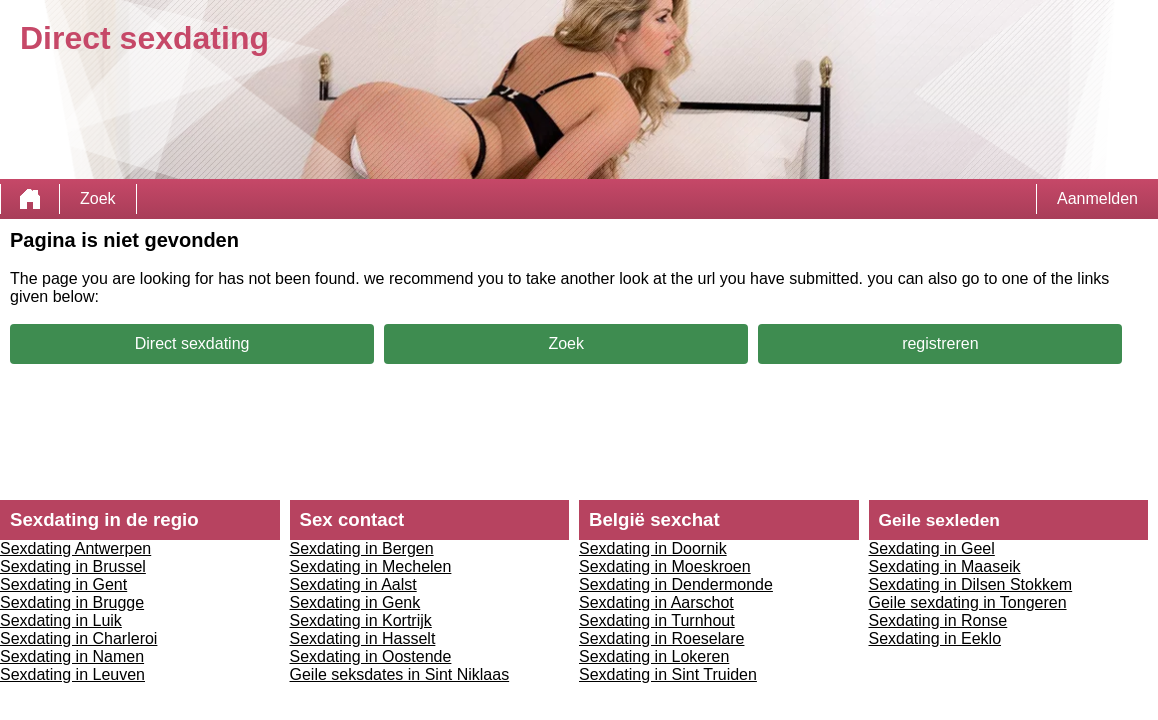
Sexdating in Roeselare (661, 638)
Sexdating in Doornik (653, 548)
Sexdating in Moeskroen (665, 566)
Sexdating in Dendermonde (676, 584)
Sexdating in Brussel (73, 566)
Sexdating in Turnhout (657, 620)
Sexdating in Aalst (353, 584)
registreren (940, 343)
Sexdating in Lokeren (654, 656)
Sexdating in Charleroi (78, 638)
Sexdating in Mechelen (371, 566)
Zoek (98, 198)
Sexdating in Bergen (362, 548)
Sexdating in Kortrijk (361, 620)
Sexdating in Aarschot (656, 602)
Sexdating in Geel (932, 548)
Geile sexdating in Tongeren (968, 602)
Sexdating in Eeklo (935, 638)
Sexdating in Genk (355, 602)
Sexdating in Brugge (72, 602)
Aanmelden (1097, 198)
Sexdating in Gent (63, 584)
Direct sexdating (192, 343)
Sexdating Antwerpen (75, 548)
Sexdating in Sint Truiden (668, 674)
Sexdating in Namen (72, 656)
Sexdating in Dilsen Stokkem (971, 584)
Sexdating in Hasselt (363, 638)
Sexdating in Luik (61, 620)
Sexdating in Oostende (371, 656)
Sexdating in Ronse (938, 620)
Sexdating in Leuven (72, 674)
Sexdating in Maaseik (945, 566)
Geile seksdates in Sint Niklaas (400, 674)
